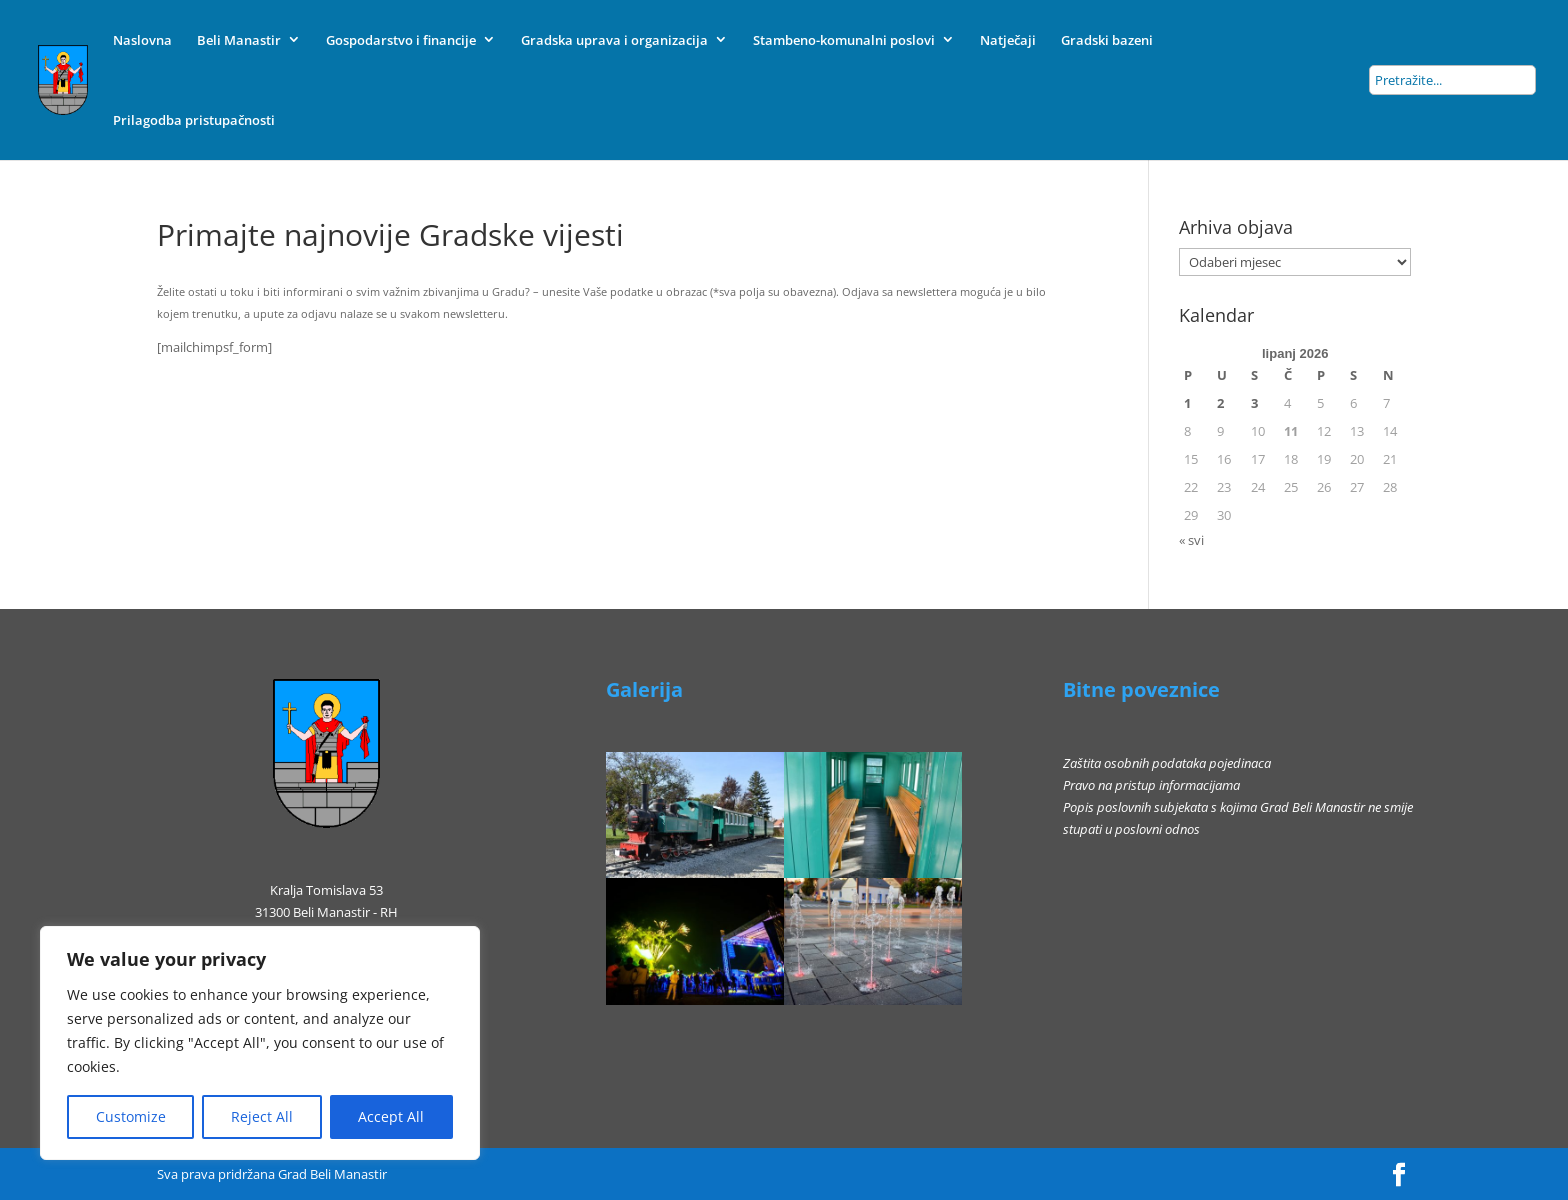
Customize (131, 1116)
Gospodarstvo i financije (401, 40)
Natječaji (1008, 40)
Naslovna (142, 40)
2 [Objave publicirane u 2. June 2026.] (1220, 403)
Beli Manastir (239, 40)
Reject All (262, 1116)
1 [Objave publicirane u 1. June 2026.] (1187, 403)
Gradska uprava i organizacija (614, 40)
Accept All (391, 1116)
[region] (260, 1043)
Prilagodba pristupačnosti (194, 120)
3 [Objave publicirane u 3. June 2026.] (1254, 403)
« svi (1191, 540)
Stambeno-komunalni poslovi (844, 40)
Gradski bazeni (1107, 40)
